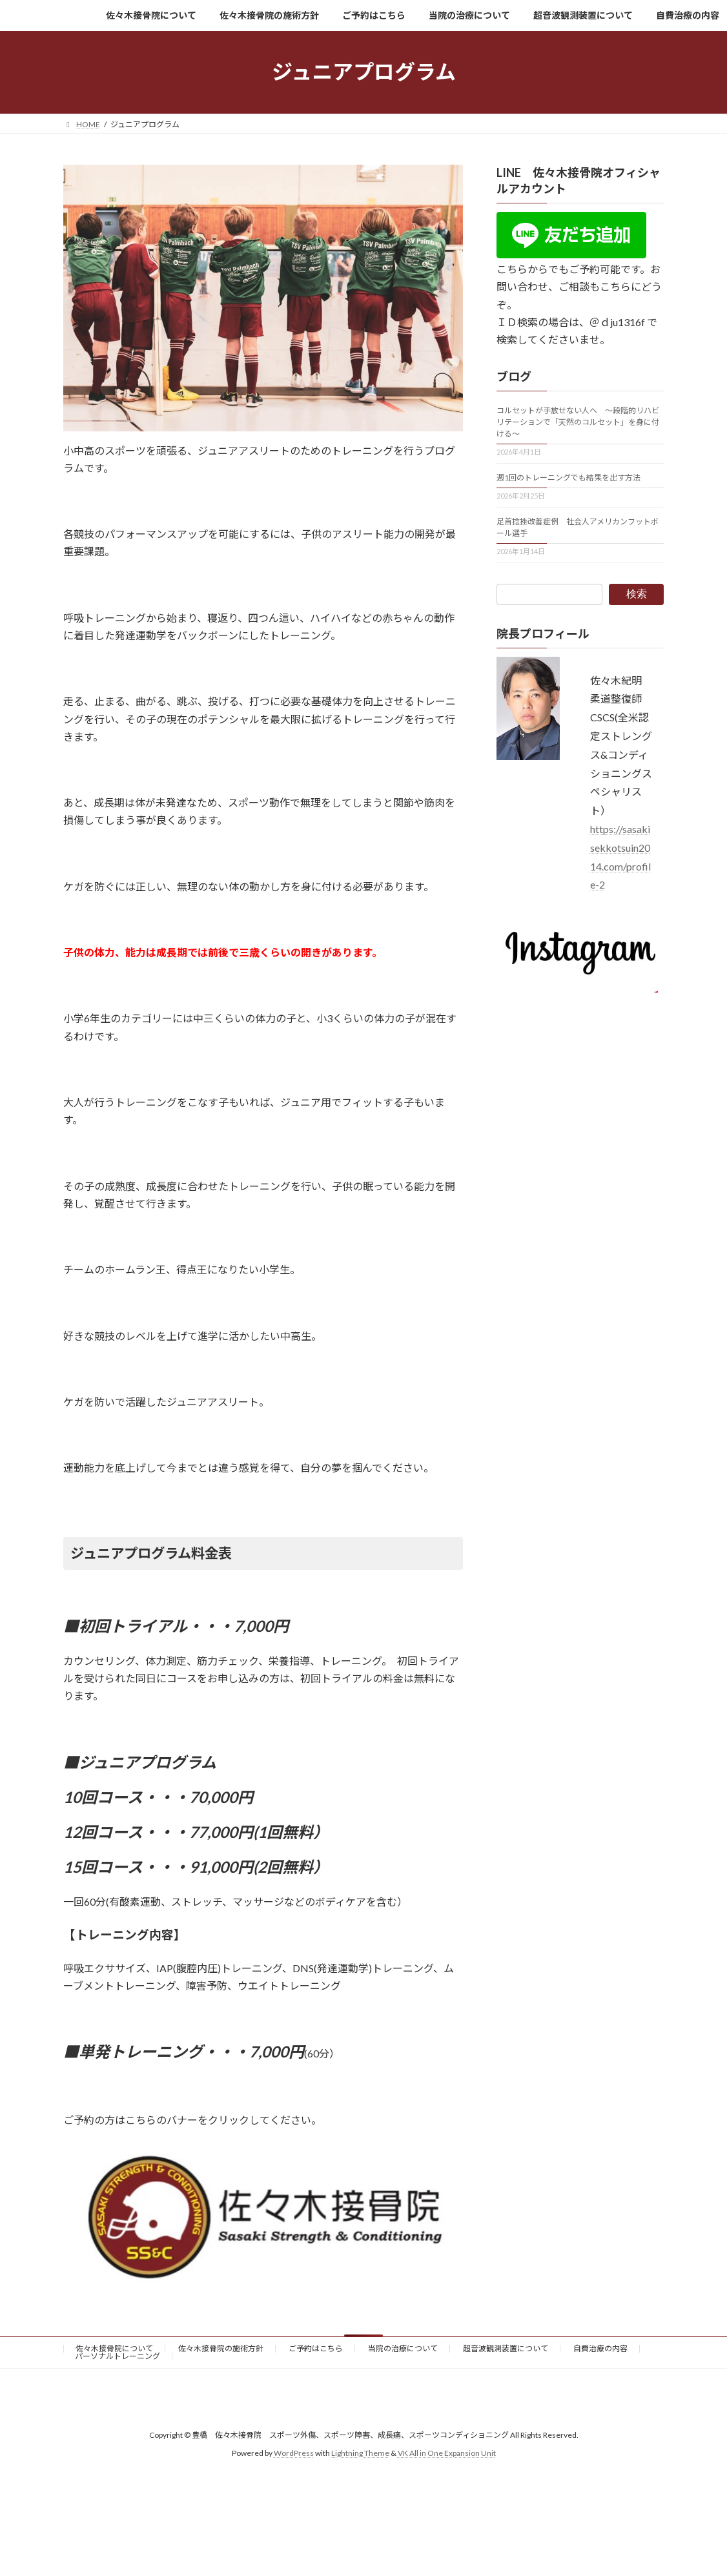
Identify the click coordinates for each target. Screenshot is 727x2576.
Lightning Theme (360, 2453)
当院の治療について (403, 2348)
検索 (636, 593)
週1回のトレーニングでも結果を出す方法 (568, 477)
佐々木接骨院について (114, 2348)
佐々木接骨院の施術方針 (220, 2348)
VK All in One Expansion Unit (447, 2453)
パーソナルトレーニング (117, 2356)
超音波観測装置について (505, 2348)
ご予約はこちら (316, 2348)
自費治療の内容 (600, 2348)
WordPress (294, 2453)
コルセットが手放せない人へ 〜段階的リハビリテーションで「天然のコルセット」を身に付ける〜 (578, 422)
